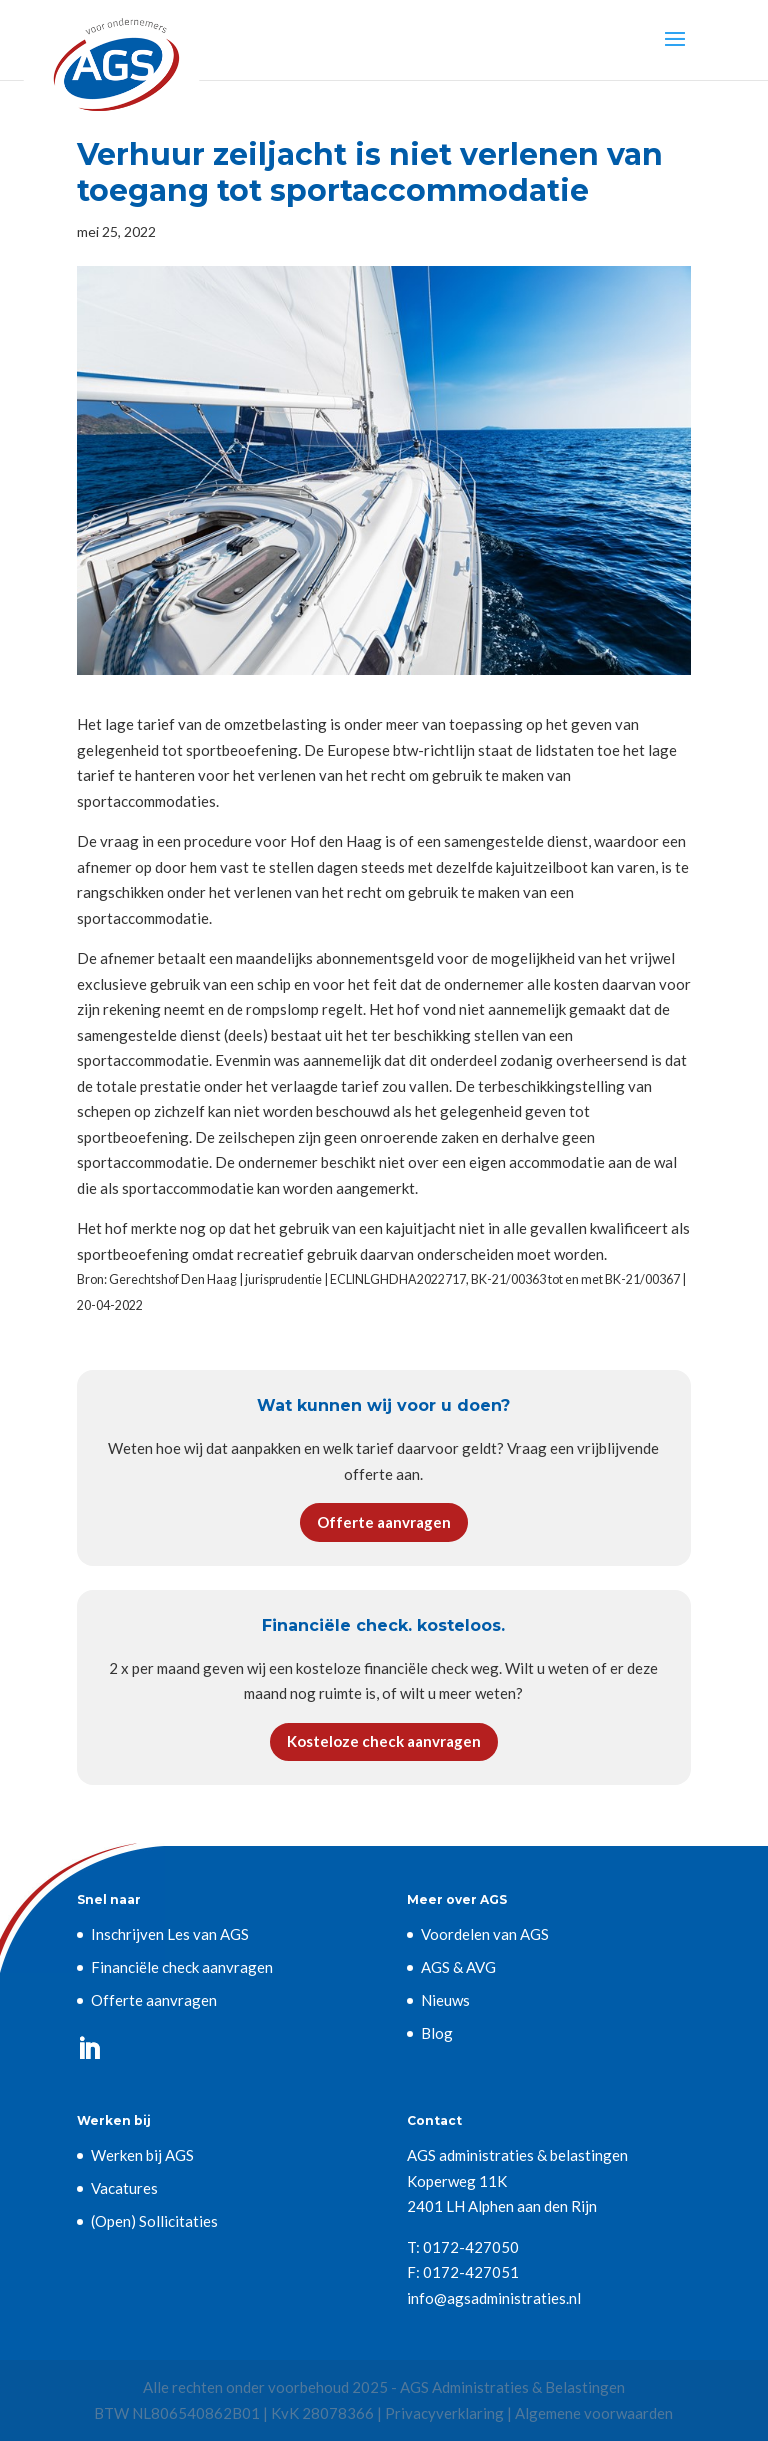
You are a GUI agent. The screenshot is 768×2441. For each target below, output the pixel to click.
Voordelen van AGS (485, 1934)
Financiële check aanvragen (182, 1967)
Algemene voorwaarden (594, 2413)
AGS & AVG (458, 1967)
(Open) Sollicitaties (154, 2221)
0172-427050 (471, 2247)
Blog (437, 2033)
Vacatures (124, 2188)
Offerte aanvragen (384, 1522)
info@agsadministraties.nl (494, 2298)
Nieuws (445, 2000)
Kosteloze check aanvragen (384, 1741)
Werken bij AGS (142, 2155)
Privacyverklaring (444, 2413)
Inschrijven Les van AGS (170, 1934)
